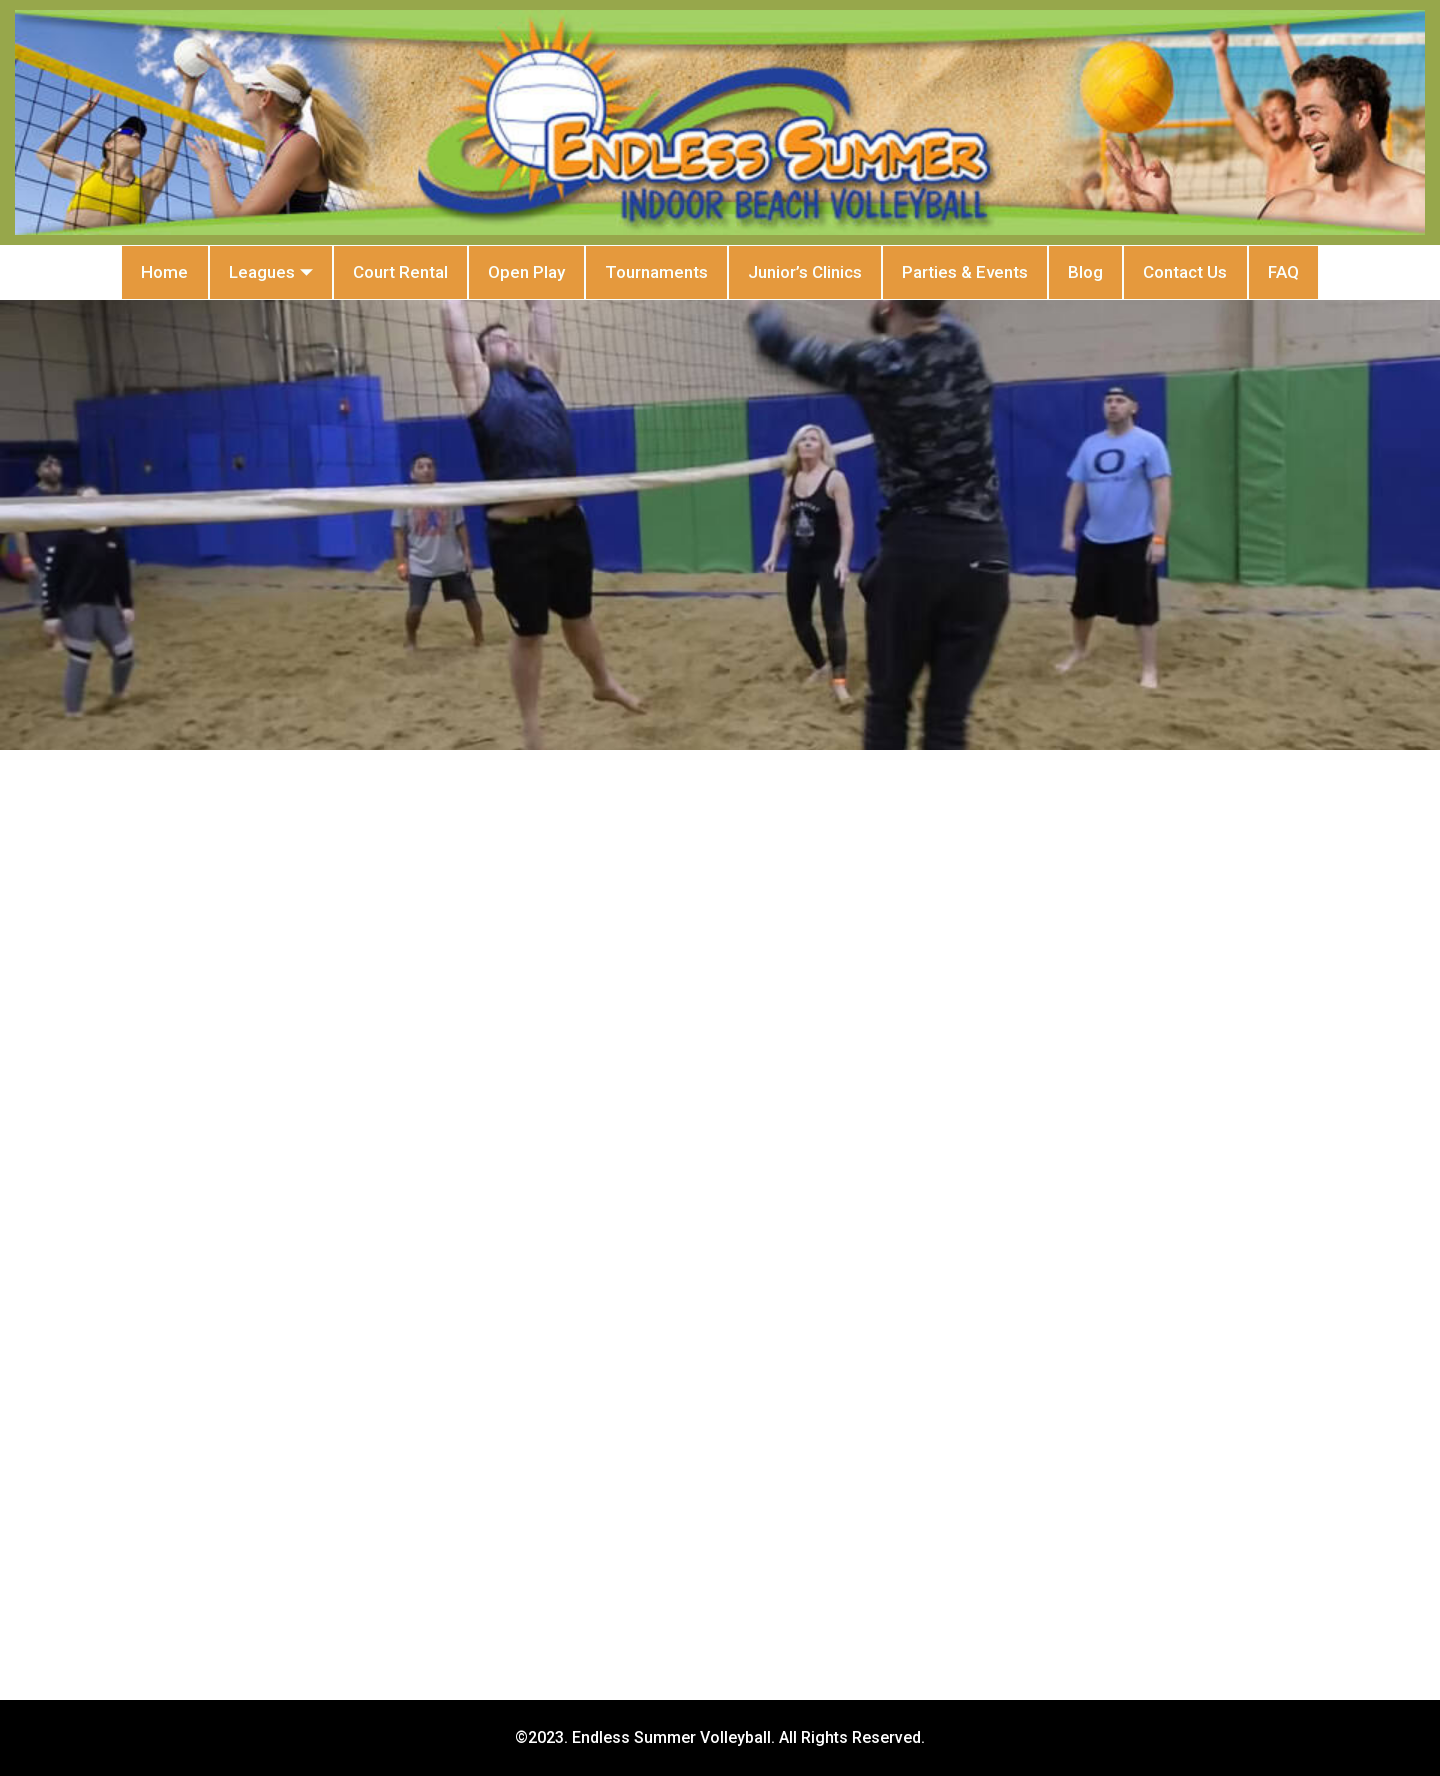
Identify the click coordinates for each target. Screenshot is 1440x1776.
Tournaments (645, 272)
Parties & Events (998, 272)
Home (66, 272)
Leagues (194, 273)
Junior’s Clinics (816, 272)
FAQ (1381, 272)
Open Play (493, 272)
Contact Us (1262, 272)
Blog (1140, 272)
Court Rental (345, 272)
